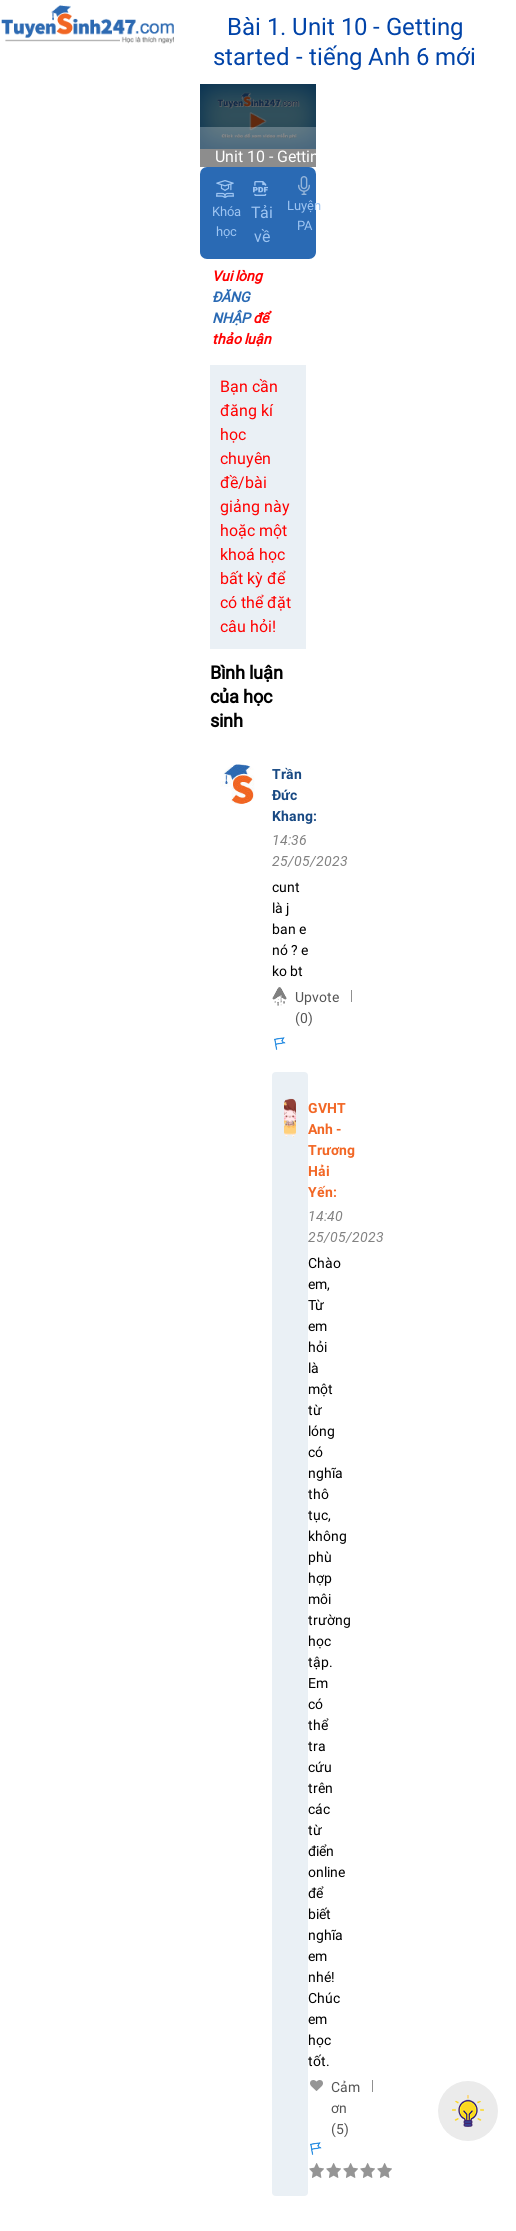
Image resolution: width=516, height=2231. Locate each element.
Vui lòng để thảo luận (241, 307)
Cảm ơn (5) (345, 2088)
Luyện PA (304, 215)
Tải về (262, 213)
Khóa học (226, 221)
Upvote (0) (317, 1007)
